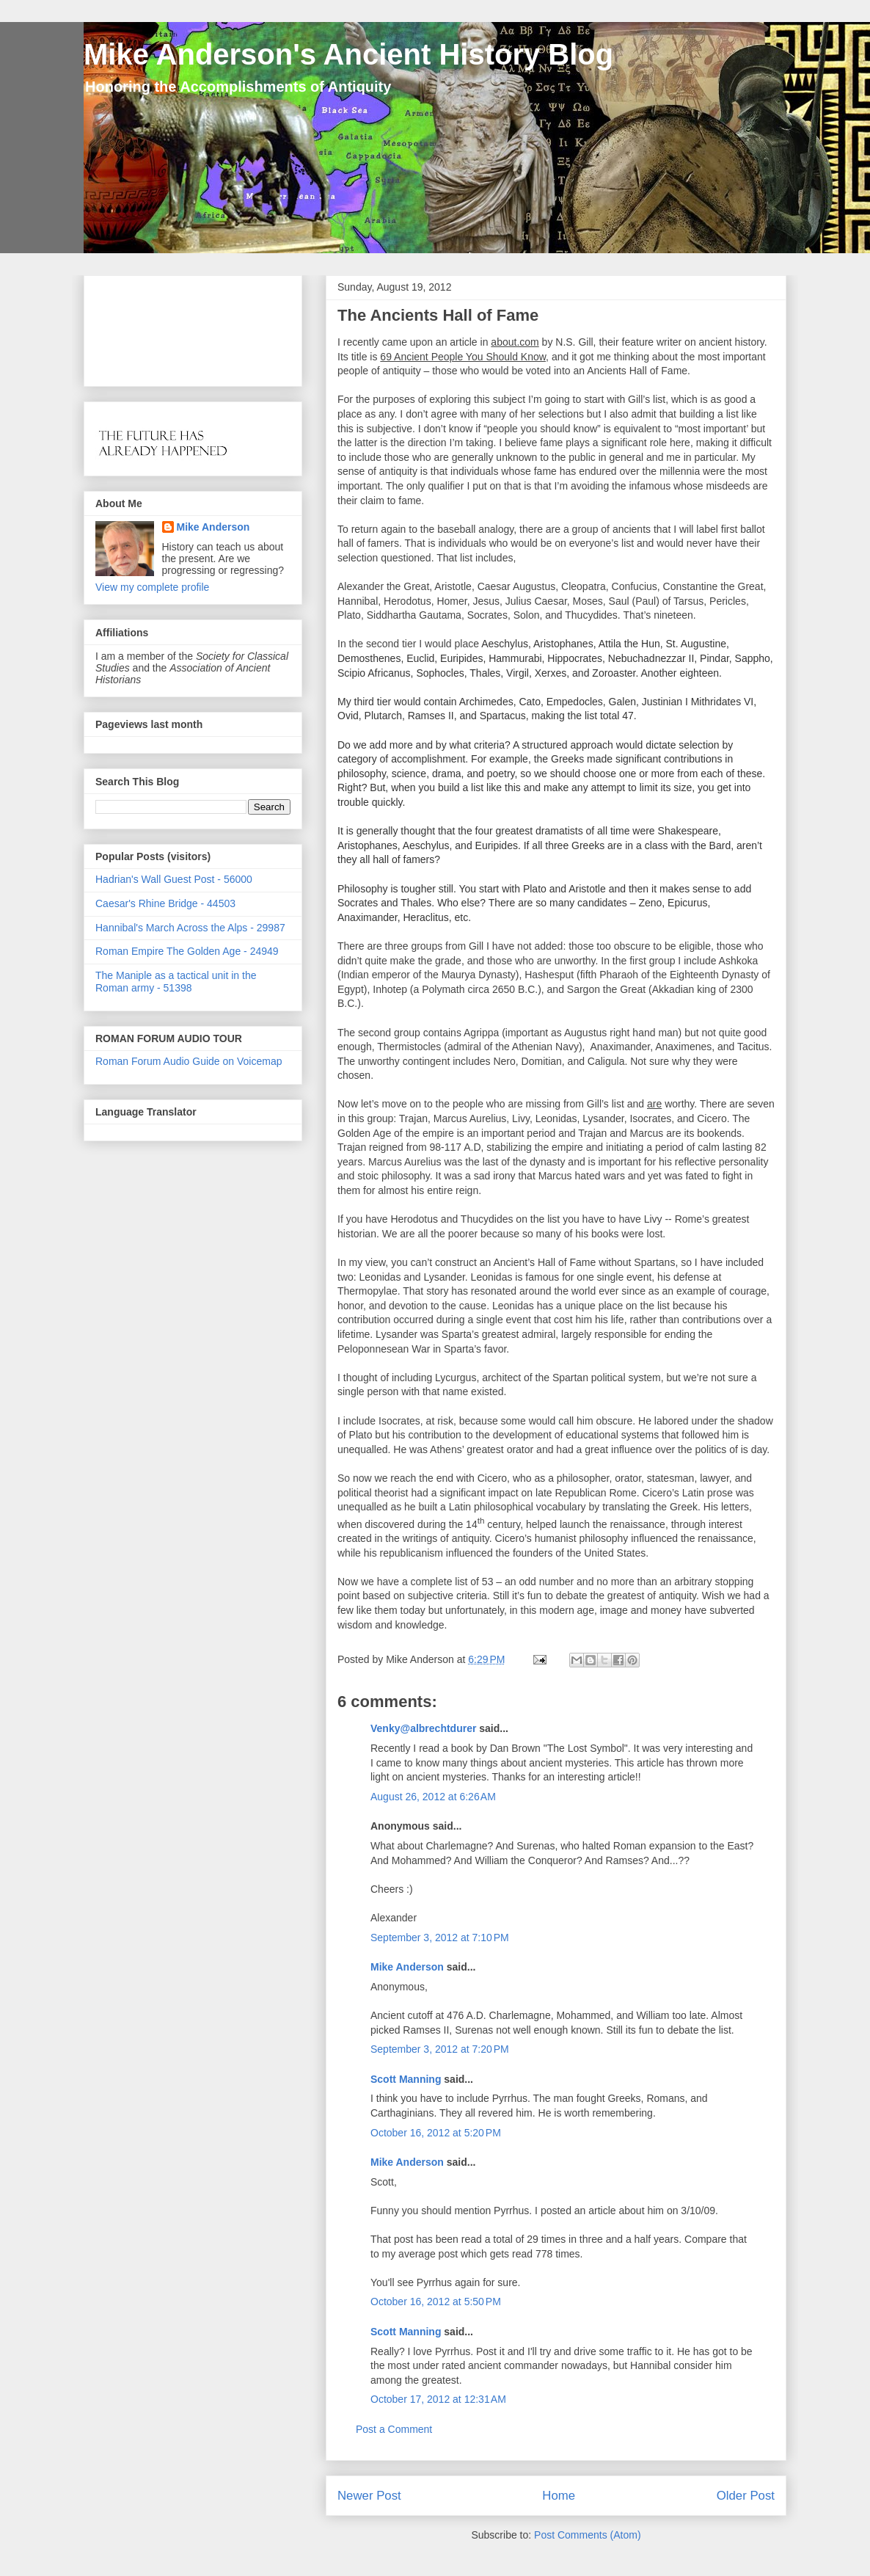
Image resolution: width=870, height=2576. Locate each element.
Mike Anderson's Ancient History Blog (348, 54)
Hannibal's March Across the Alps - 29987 (190, 928)
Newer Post (369, 2496)
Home (558, 2496)
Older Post (746, 2496)
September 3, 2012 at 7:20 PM (439, 2049)
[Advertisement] (141, 327)
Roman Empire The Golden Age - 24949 (187, 951)
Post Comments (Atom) (587, 2535)
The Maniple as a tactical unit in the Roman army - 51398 (175, 981)
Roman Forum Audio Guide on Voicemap (188, 1061)
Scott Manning (405, 2079)
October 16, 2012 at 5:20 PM (435, 2133)
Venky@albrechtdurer (423, 1728)
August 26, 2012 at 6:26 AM (433, 1796)
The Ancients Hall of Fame (437, 315)
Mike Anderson (407, 1967)
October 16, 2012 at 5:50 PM (435, 2301)
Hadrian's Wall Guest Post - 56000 (173, 879)
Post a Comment (394, 2429)
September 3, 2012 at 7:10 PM (439, 1937)
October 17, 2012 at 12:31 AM (438, 2399)
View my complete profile (152, 587)
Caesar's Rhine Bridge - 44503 (165, 903)
